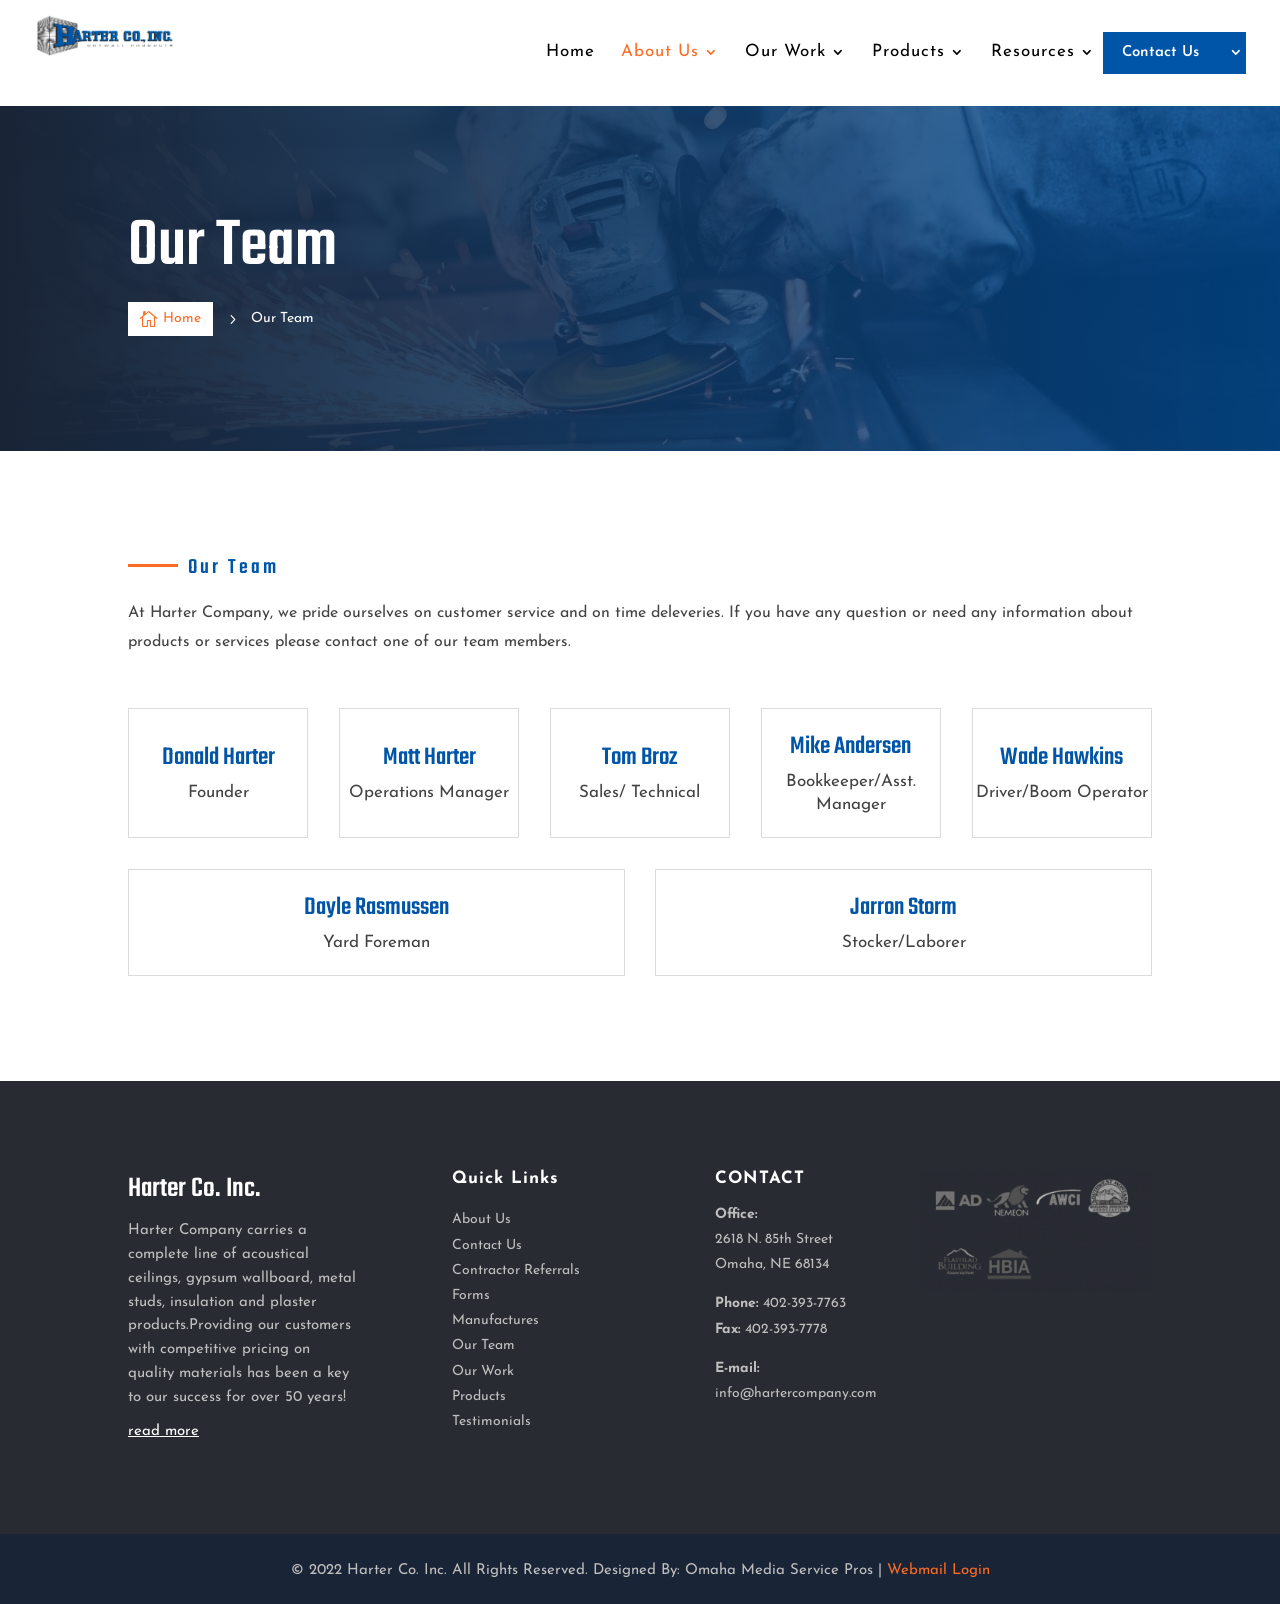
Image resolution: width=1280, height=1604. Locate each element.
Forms (471, 1295)
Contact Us (487, 1245)
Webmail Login (938, 1570)
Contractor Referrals (516, 1270)
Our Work (483, 1371)
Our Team (483, 1345)
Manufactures (495, 1320)
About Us (481, 1219)
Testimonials (491, 1421)
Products (479, 1396)
